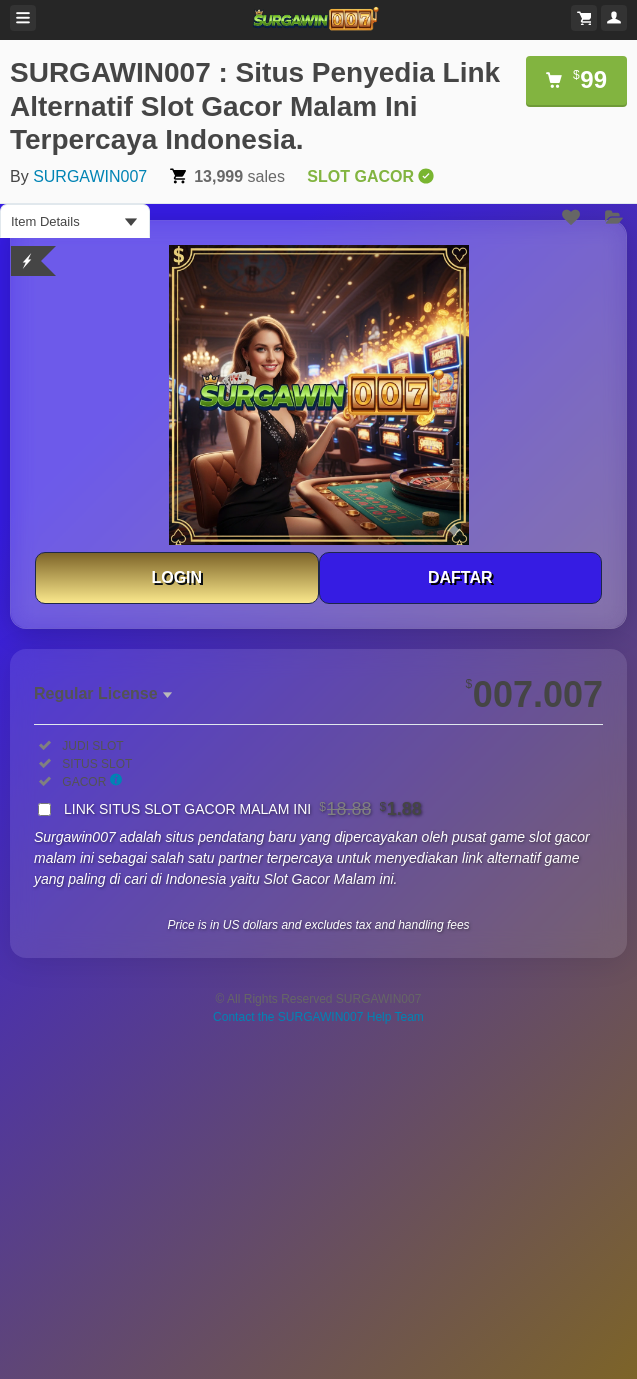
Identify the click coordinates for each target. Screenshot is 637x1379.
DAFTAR (460, 577)
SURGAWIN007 (90, 176)
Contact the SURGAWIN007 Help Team (318, 1017)
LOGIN (176, 577)
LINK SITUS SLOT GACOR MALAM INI (243, 809)
